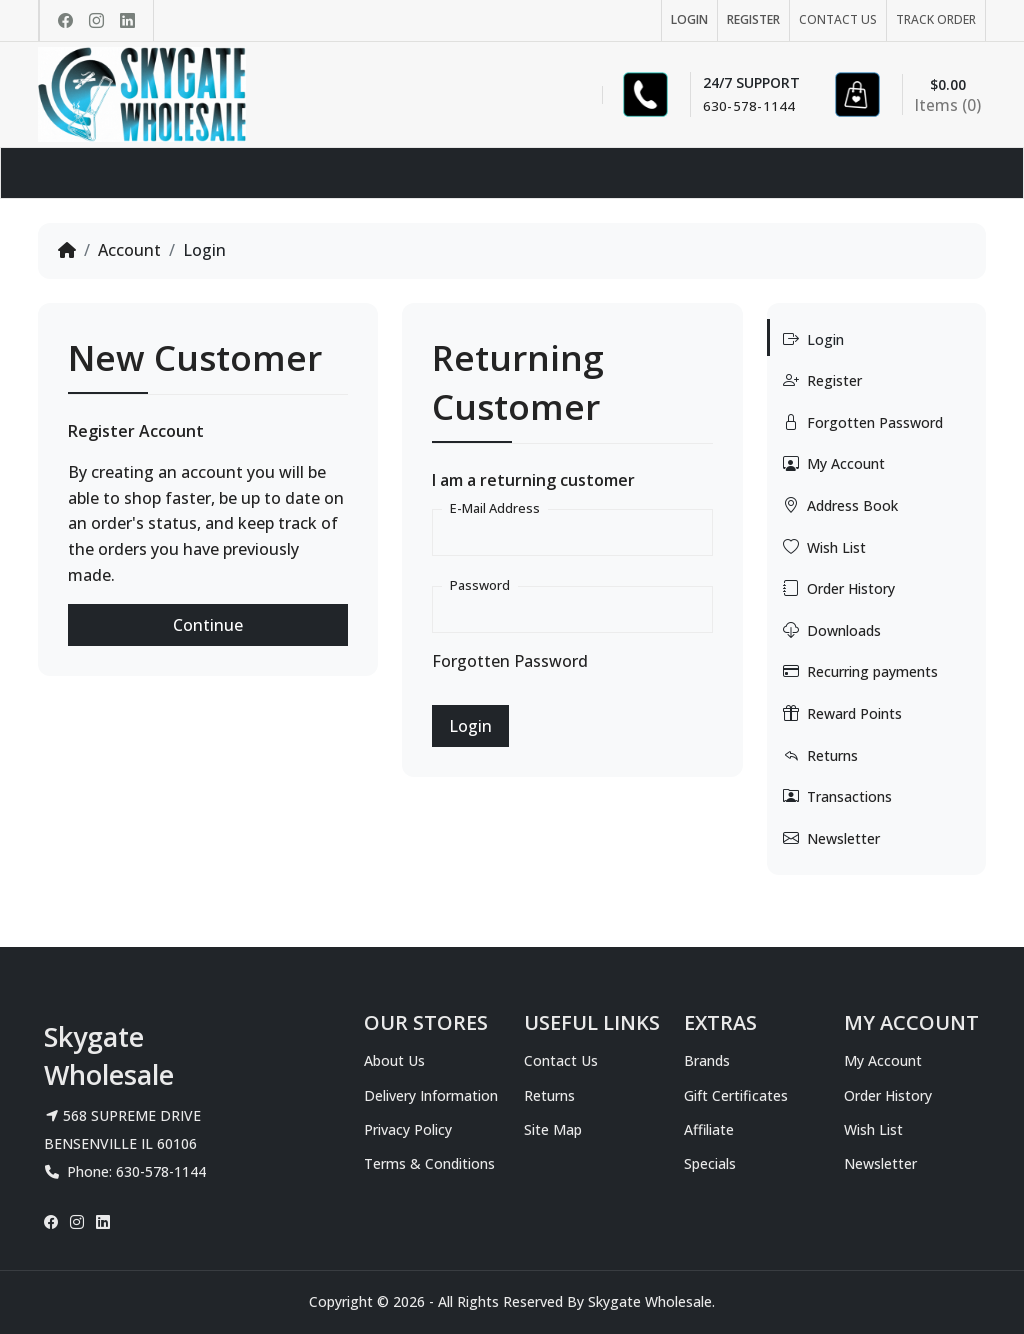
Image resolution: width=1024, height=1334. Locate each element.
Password (480, 585)
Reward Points (842, 713)
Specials (710, 1163)
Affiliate (709, 1129)
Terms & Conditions (429, 1163)
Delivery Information (431, 1095)
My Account (834, 463)
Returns (820, 755)
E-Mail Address (495, 508)
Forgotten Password (510, 661)
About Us (394, 1060)
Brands (707, 1060)
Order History (839, 588)
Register (822, 380)
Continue (208, 625)
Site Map (553, 1129)
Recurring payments (860, 671)
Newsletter (831, 838)
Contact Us (561, 1060)
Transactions (837, 796)
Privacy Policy (408, 1129)
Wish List (824, 547)
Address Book (840, 505)
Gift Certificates (736, 1095)
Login (204, 250)
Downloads (832, 630)
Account (129, 250)
